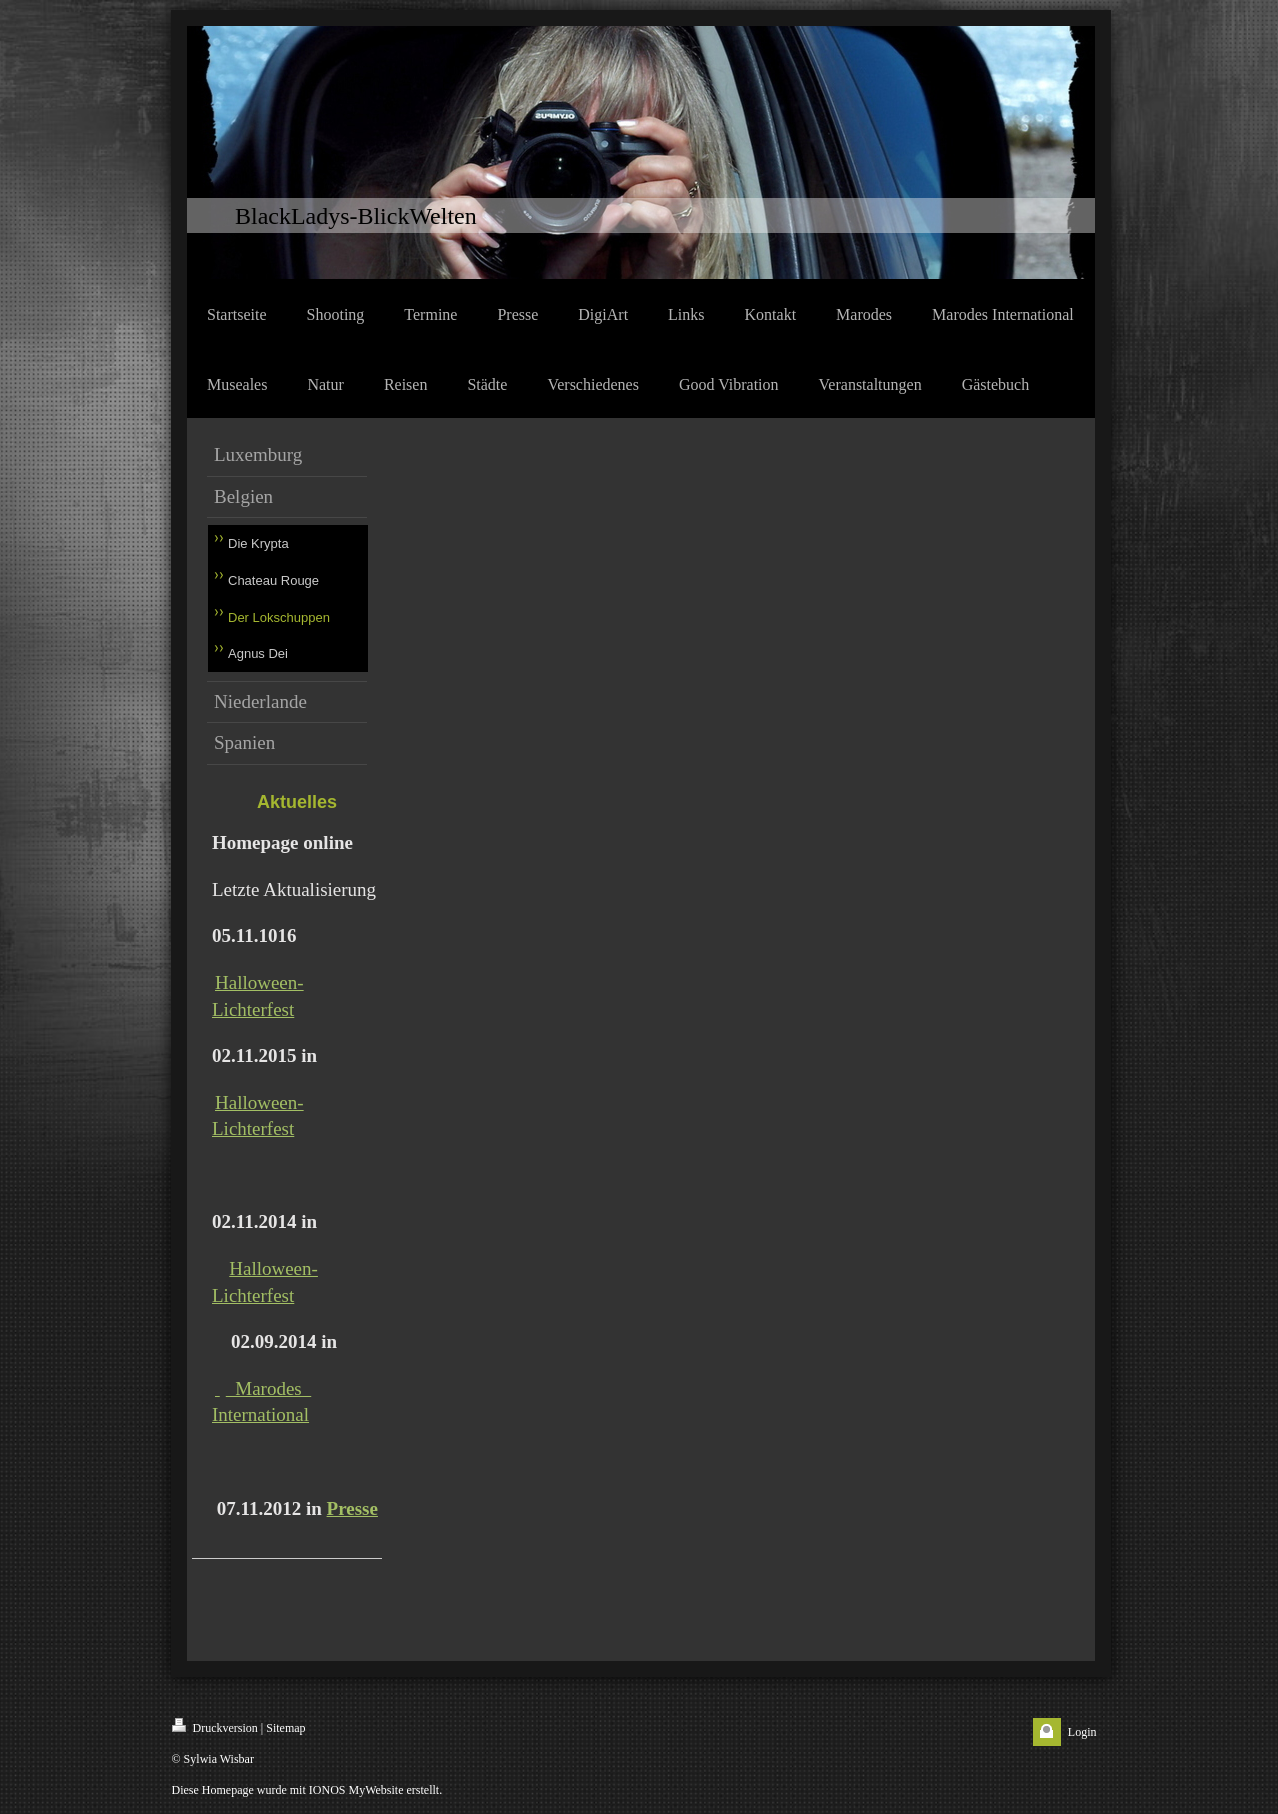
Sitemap (285, 1728)
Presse (352, 1508)
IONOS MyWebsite (356, 1790)
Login (1082, 1732)
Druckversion (215, 1726)
